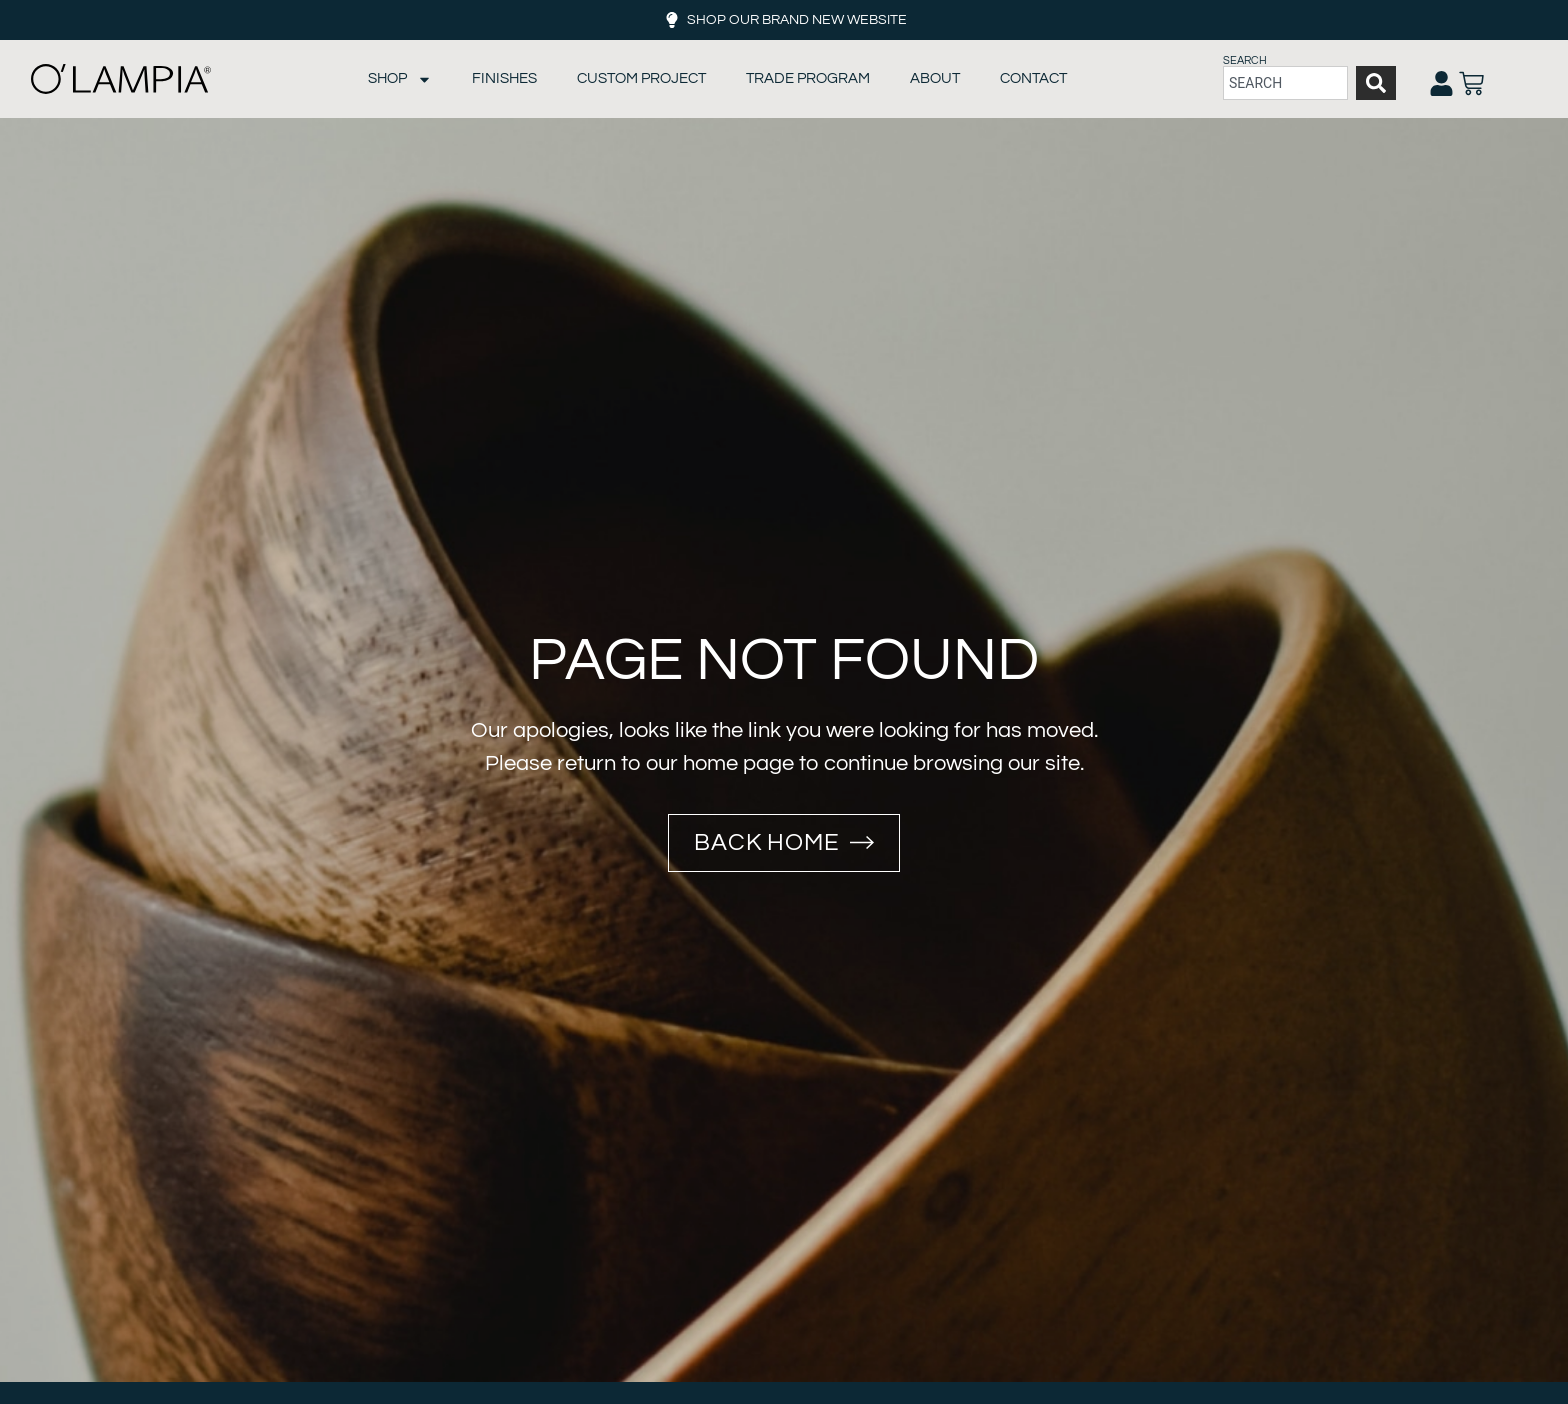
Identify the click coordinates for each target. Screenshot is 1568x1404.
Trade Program (808, 78)
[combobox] (1285, 83)
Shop (400, 79)
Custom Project (641, 78)
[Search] (1376, 83)
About (935, 78)
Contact (1033, 78)
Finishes (504, 78)
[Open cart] (1471, 83)
